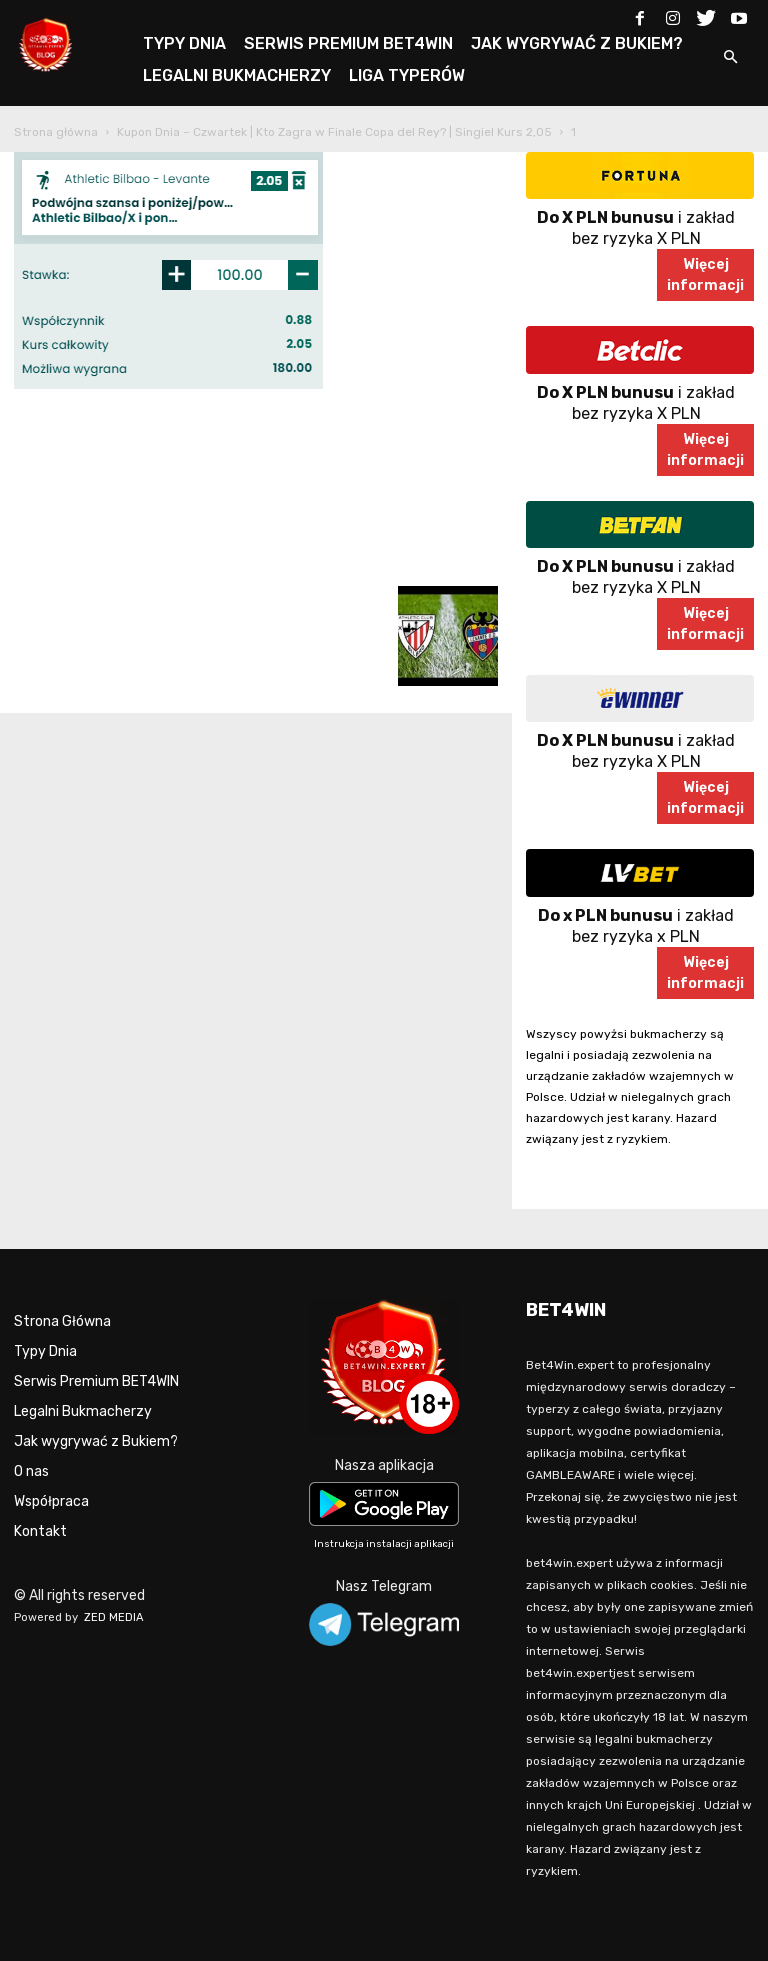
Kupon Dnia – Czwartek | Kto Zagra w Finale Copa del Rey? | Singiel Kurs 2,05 (334, 132)
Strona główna (56, 132)
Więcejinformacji (705, 275)
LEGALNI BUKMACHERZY (237, 75)
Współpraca (51, 1501)
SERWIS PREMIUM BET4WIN (348, 43)
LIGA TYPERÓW (407, 75)
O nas (31, 1471)
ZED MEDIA (114, 1617)
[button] (730, 58)
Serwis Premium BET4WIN (96, 1381)
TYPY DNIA (184, 43)
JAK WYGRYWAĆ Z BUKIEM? (577, 43)
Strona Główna (62, 1321)
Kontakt (40, 1531)
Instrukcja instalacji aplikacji (384, 1544)
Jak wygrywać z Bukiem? (96, 1441)
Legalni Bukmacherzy (83, 1411)
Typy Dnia (45, 1351)
